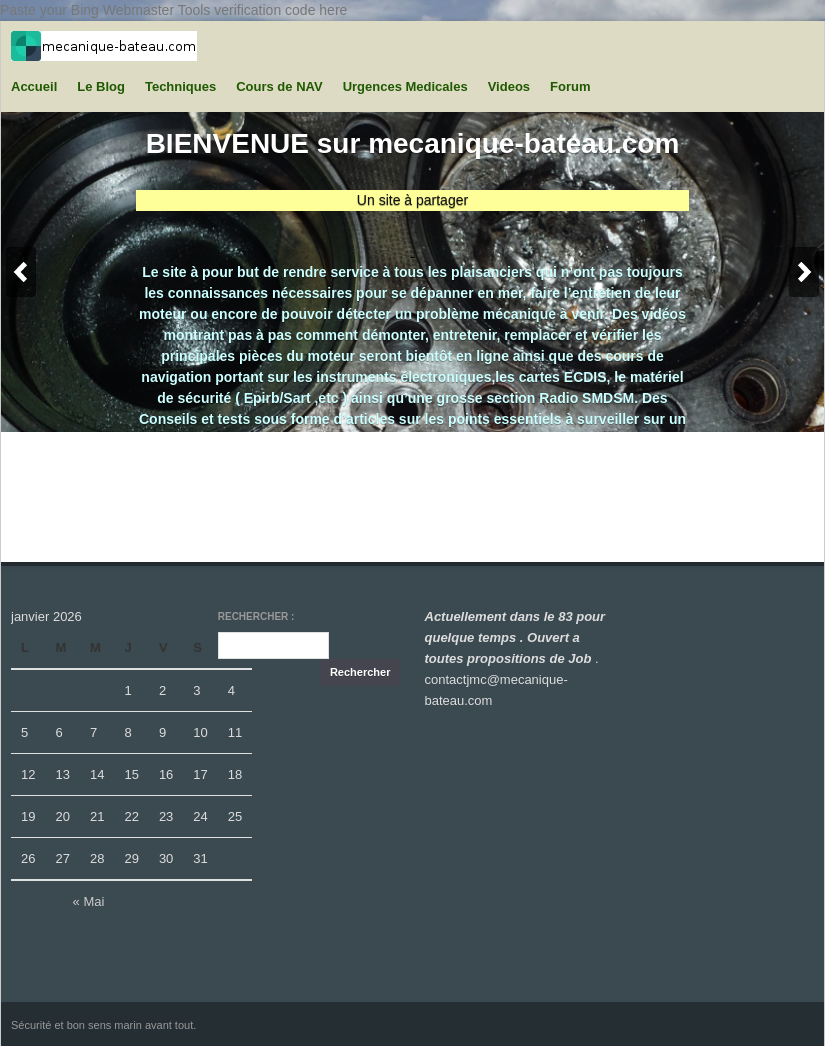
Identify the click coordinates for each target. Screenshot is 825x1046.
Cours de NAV (279, 86)
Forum (570, 86)
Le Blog (101, 86)
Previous (21, 272)
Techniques (180, 86)
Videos (509, 86)
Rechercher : (256, 616)
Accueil (34, 86)
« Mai (89, 901)
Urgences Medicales (405, 86)
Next (804, 272)
